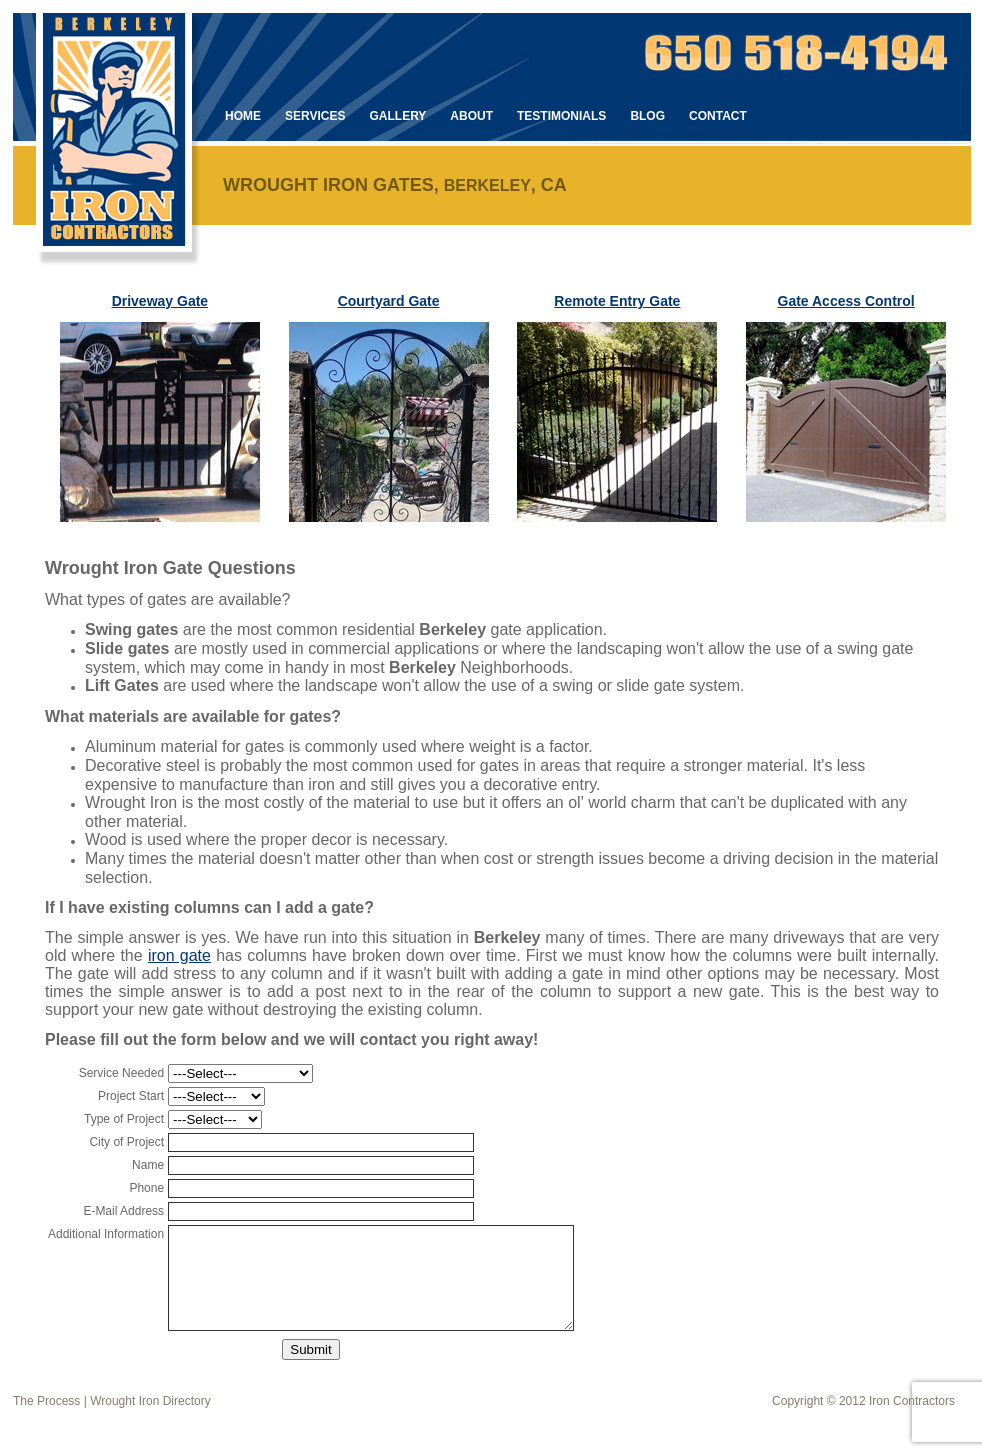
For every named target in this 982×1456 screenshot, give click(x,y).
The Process (46, 1401)
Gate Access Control (846, 301)
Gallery (397, 116)
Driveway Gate (160, 301)
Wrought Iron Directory (150, 1401)
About (471, 116)
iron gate (179, 955)
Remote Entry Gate (617, 301)
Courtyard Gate (389, 301)
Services (315, 116)
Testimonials (561, 116)
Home (243, 116)
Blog (647, 116)
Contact (718, 116)
